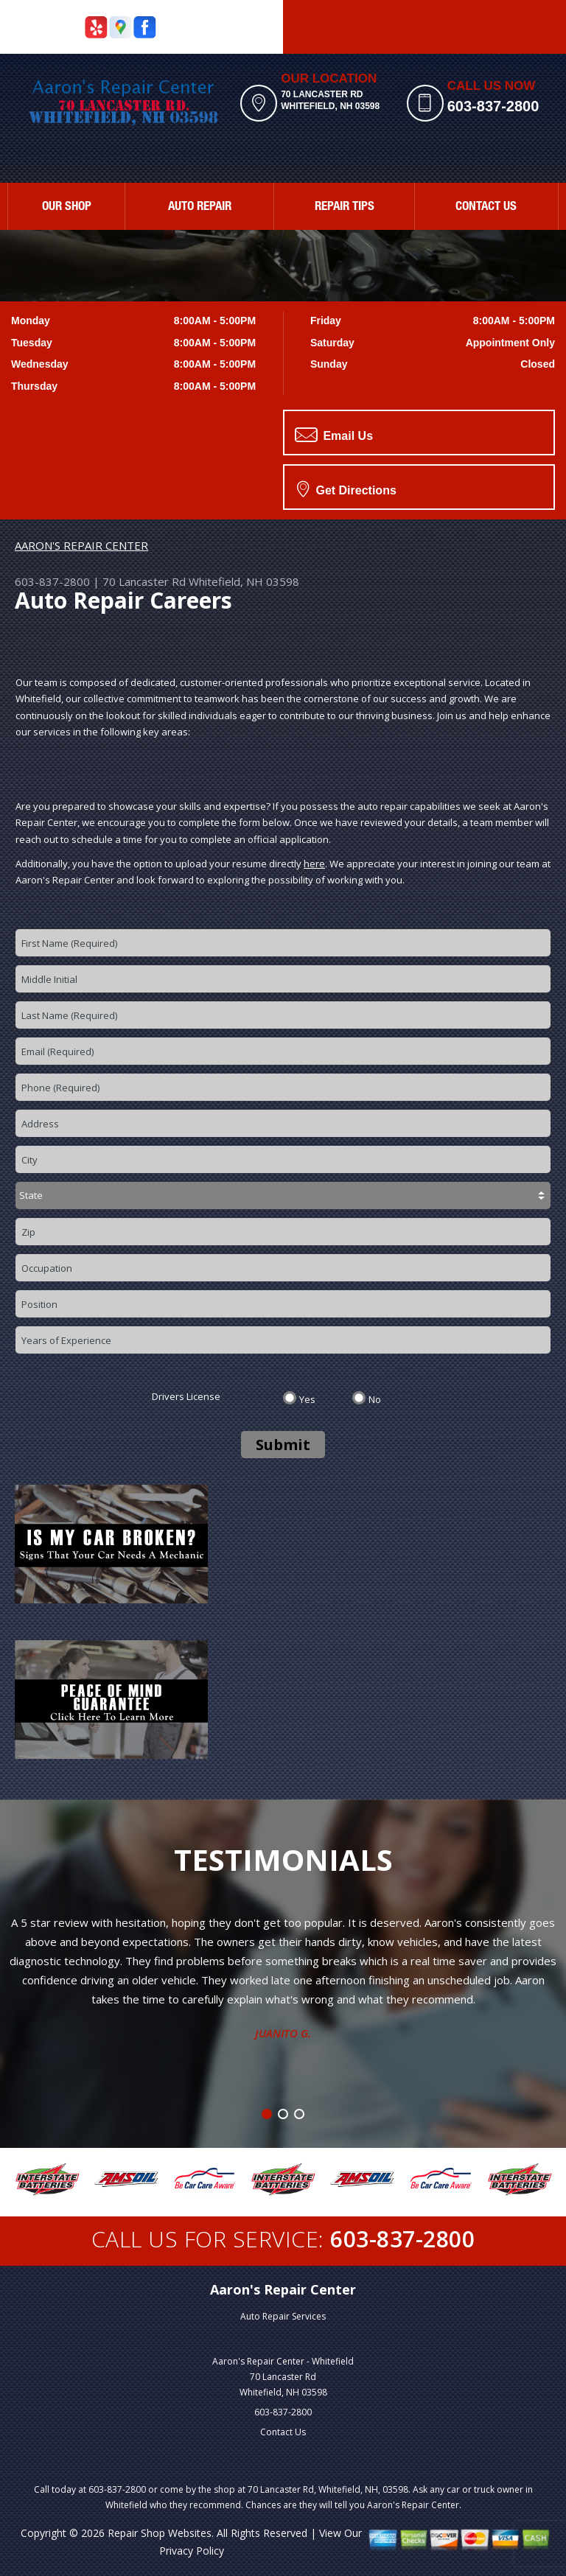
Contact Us (283, 2432)
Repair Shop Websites (160, 2533)
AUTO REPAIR (199, 207)
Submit (283, 1445)
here (314, 863)
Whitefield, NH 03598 (244, 581)
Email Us (334, 434)
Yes (307, 1398)
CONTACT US (486, 207)
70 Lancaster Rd (144, 581)
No (374, 1398)
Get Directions (346, 488)
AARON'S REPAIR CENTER (81, 545)
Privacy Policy (191, 2551)
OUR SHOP (66, 207)
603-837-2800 (493, 106)
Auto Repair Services (283, 2316)
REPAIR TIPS (344, 207)
